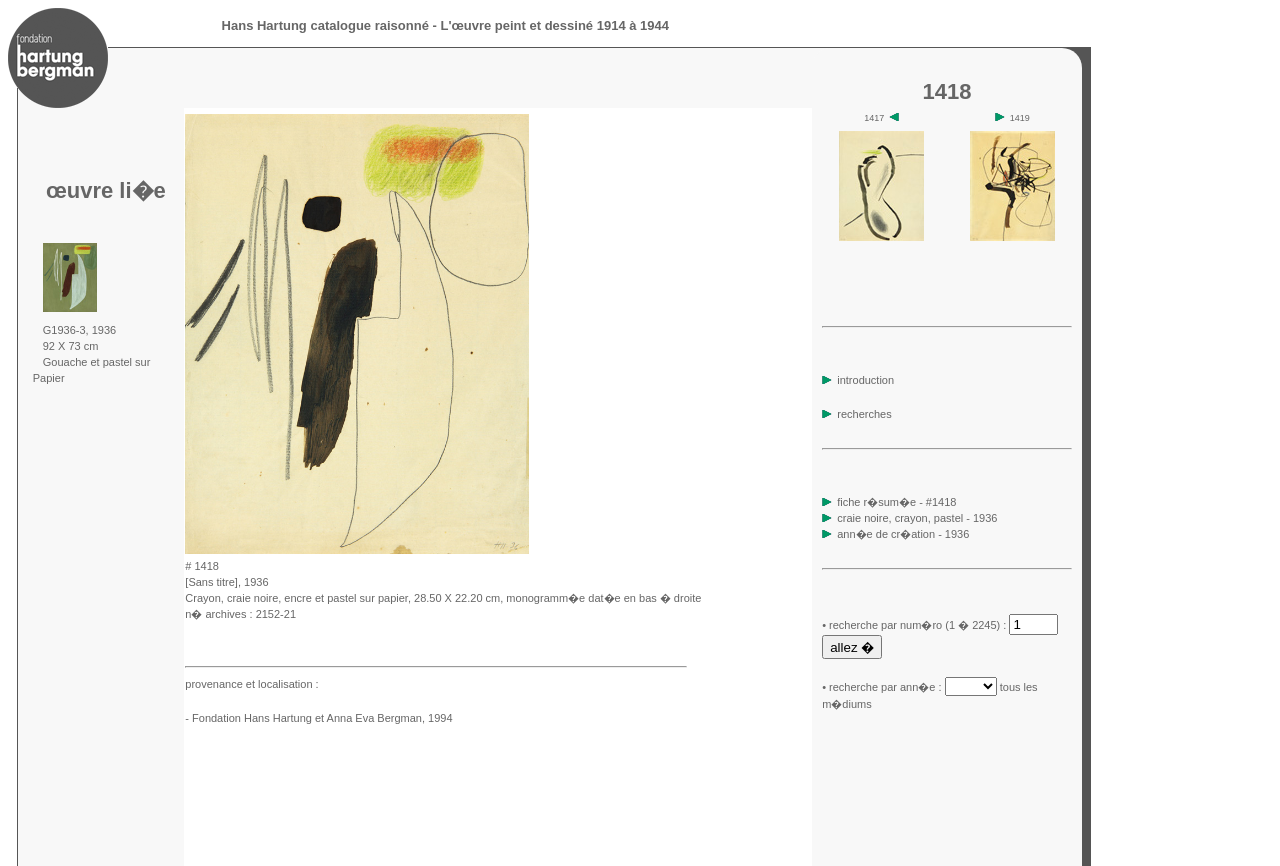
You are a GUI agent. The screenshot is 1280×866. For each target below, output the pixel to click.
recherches (856, 414)
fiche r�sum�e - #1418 (895, 502)
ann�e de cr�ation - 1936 (903, 534)
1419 (1012, 118)
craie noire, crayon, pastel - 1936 (917, 518)
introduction (858, 380)
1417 (881, 118)
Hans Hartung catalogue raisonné (325, 25)
